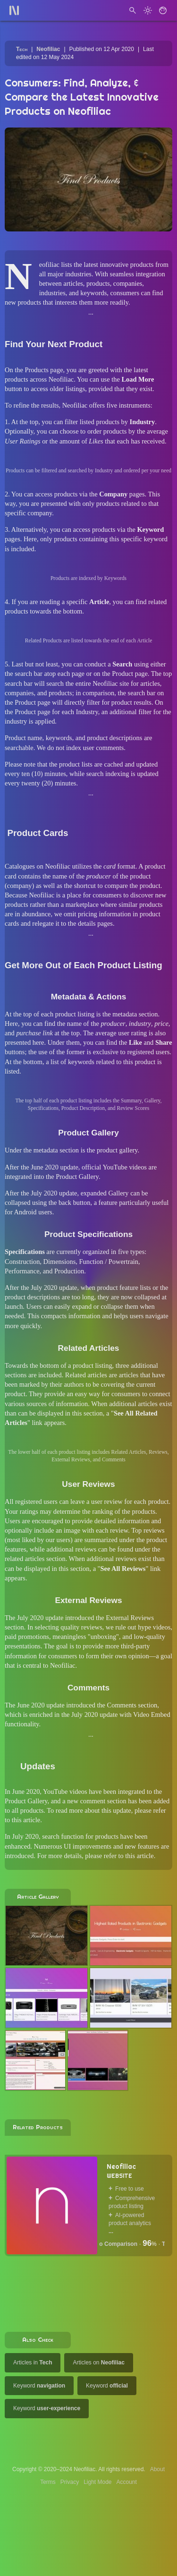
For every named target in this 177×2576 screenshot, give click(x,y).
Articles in (32, 2362)
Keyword (39, 2385)
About (157, 2469)
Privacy (69, 2482)
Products (36, 370)
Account (127, 2482)
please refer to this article (119, 1855)
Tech (21, 49)
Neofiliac (48, 49)
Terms (48, 2482)
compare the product (132, 885)
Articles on (98, 2362)
